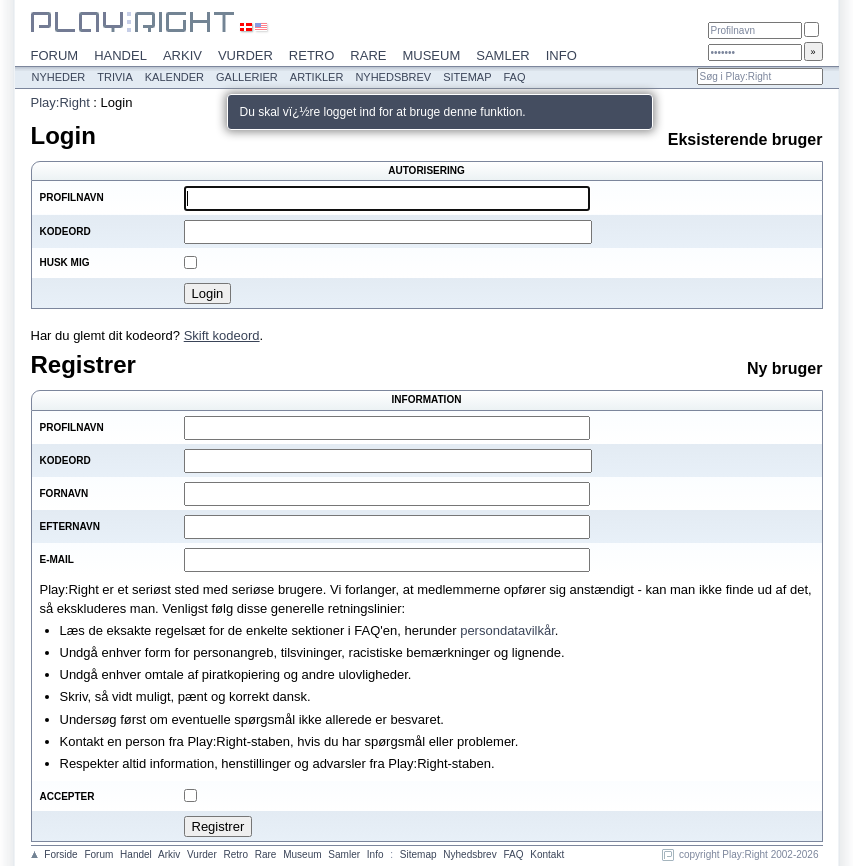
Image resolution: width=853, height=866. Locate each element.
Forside (60, 854)
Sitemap (467, 77)
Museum (431, 55)
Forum (55, 55)
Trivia (114, 77)
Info (561, 55)
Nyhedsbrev (393, 77)
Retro (312, 55)
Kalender (174, 77)
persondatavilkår (507, 630)
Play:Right (60, 102)
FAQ (514, 77)
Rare (368, 55)
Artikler (317, 77)
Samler (502, 55)
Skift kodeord (222, 335)
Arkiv (182, 55)
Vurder (245, 55)
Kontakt (547, 854)
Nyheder (59, 77)
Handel (120, 55)
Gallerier (247, 77)
